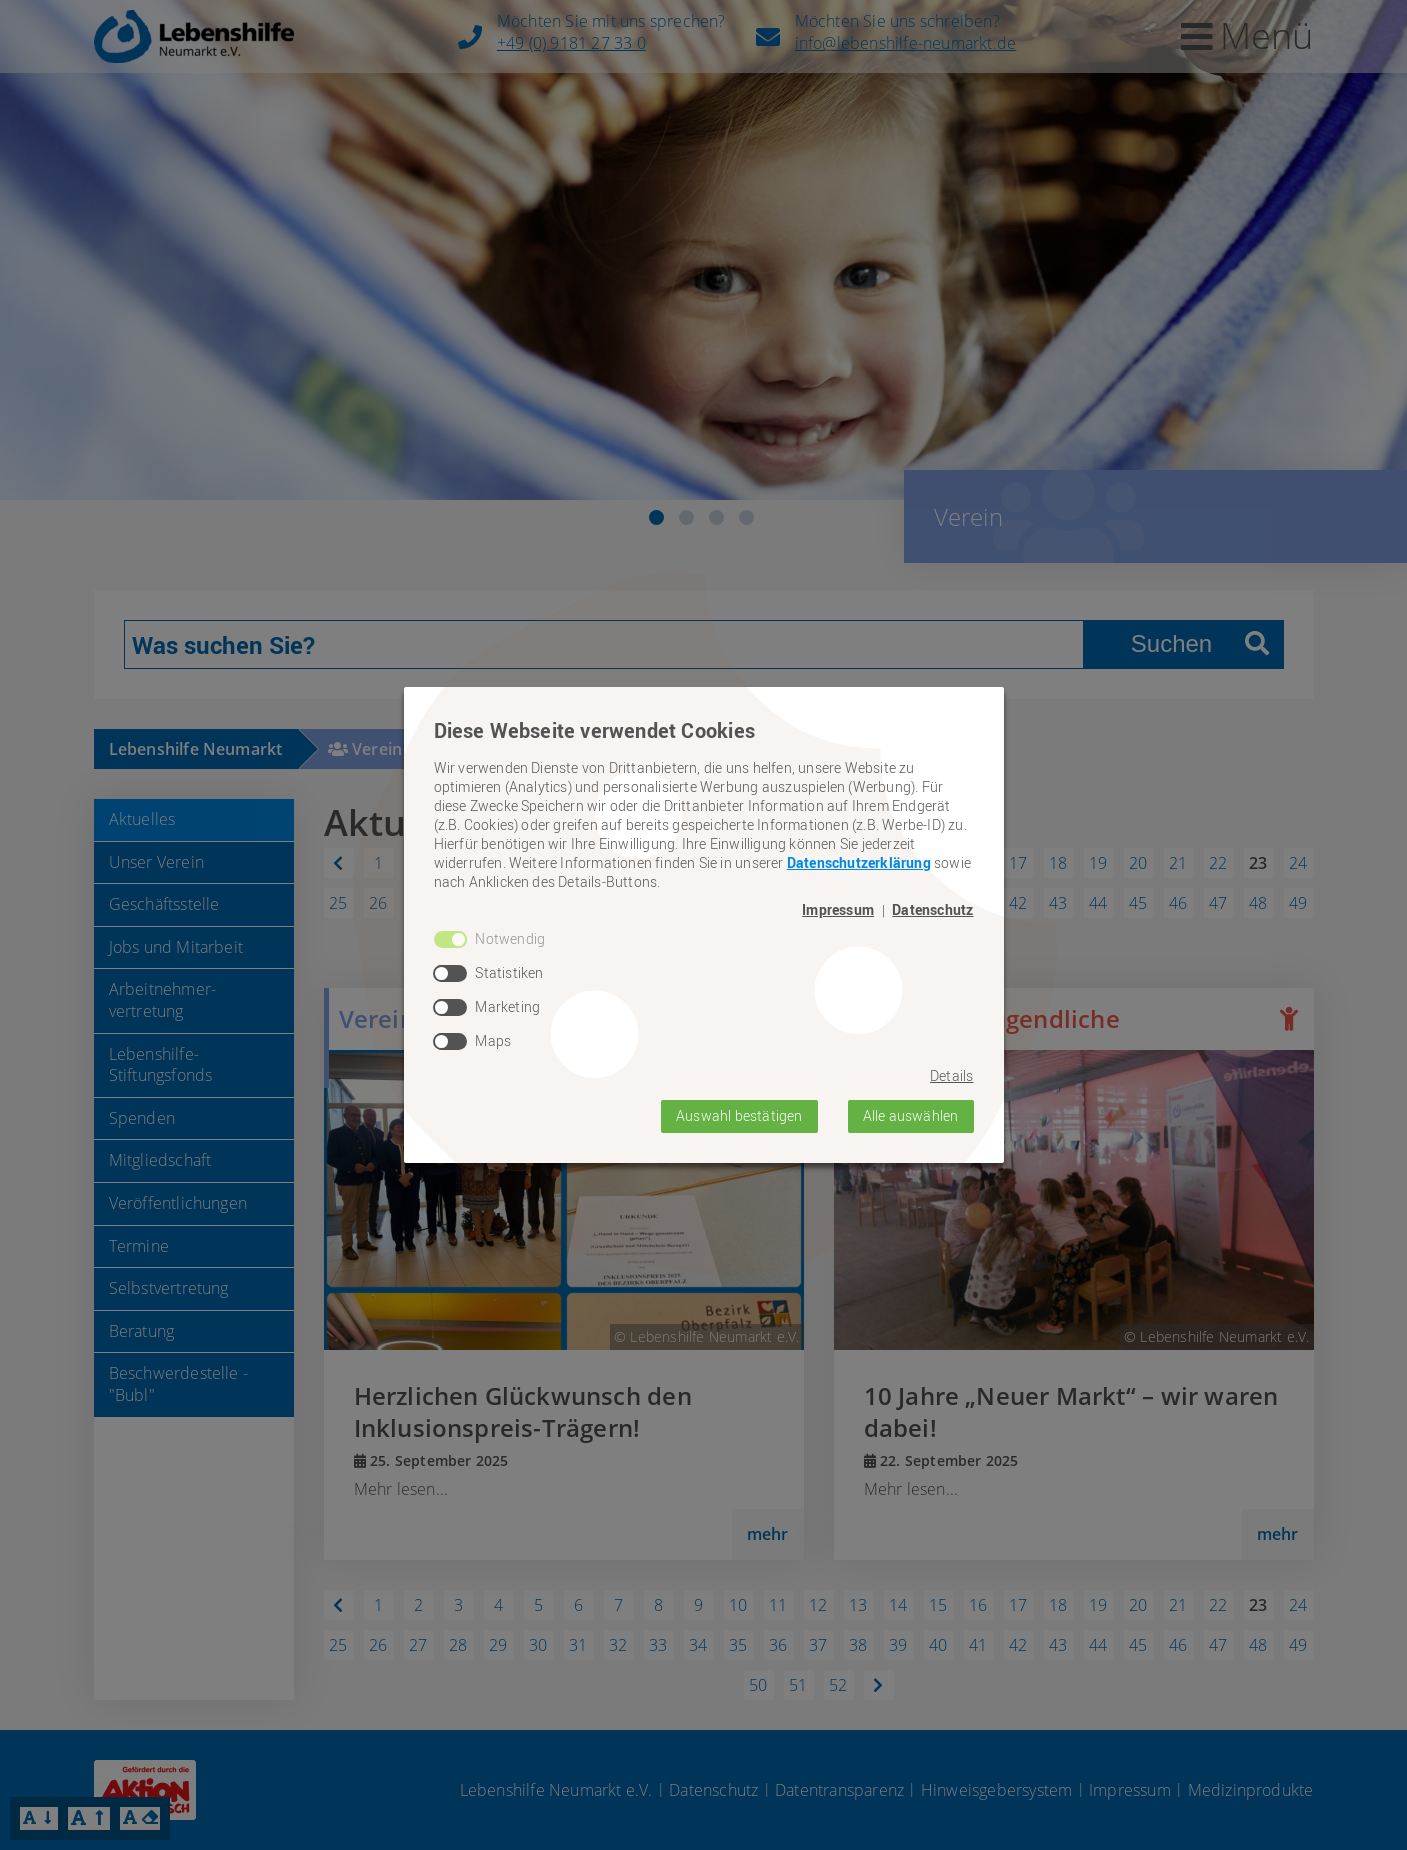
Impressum (838, 910)
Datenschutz (932, 910)
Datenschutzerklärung (859, 862)
